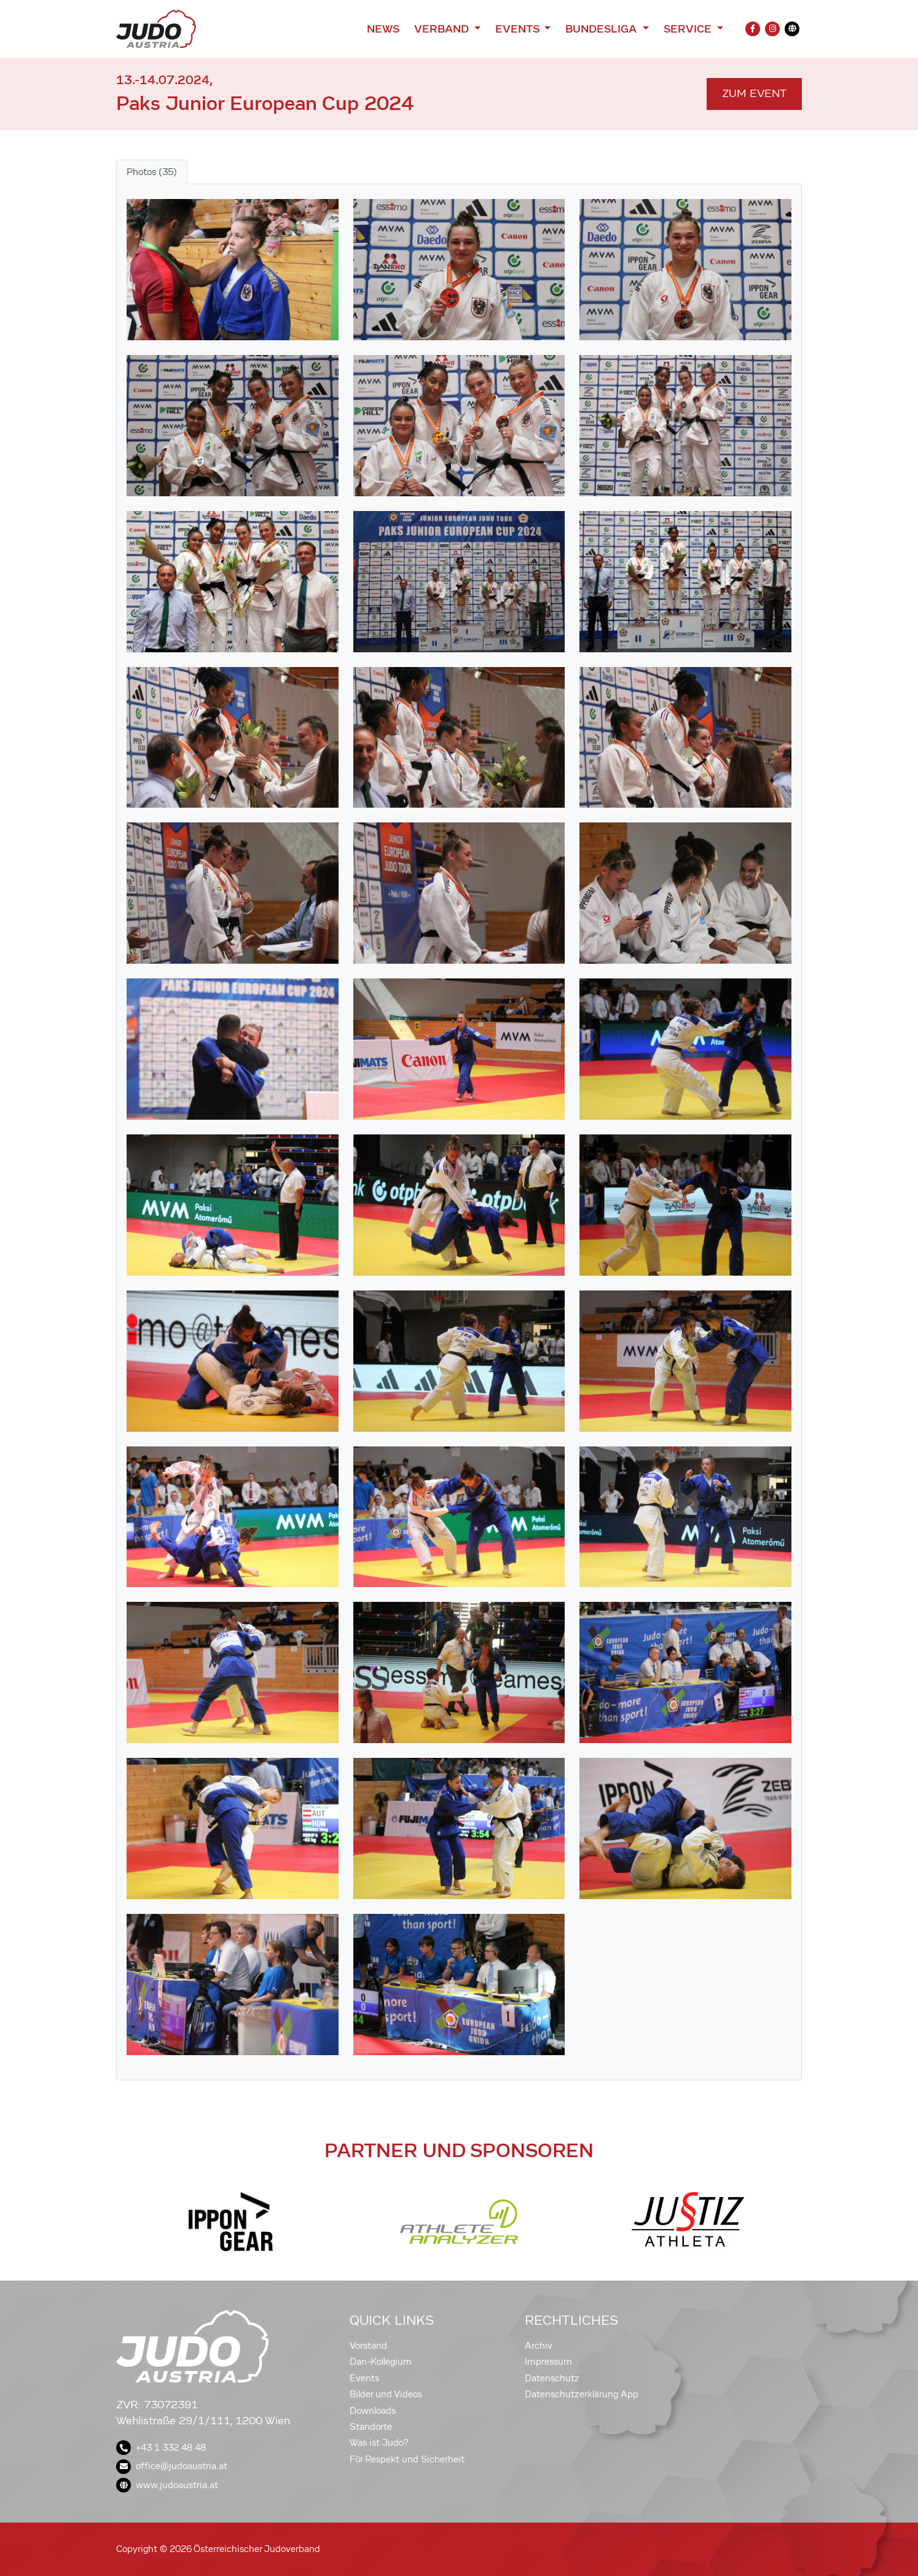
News (383, 29)
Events (364, 2378)
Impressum (548, 2361)
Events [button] (518, 29)
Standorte (371, 2426)
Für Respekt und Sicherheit (407, 2459)
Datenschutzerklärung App (581, 2394)
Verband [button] (442, 29)
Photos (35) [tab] (152, 172)
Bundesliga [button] (602, 29)
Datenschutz (552, 2378)
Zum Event (754, 93)
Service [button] (689, 29)
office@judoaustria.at (171, 2466)
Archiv (538, 2345)
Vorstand (368, 2345)
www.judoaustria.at (167, 2485)
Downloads (373, 2410)
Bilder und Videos (386, 2394)
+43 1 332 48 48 (161, 2447)
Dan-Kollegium (381, 2361)
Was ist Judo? (379, 2442)
